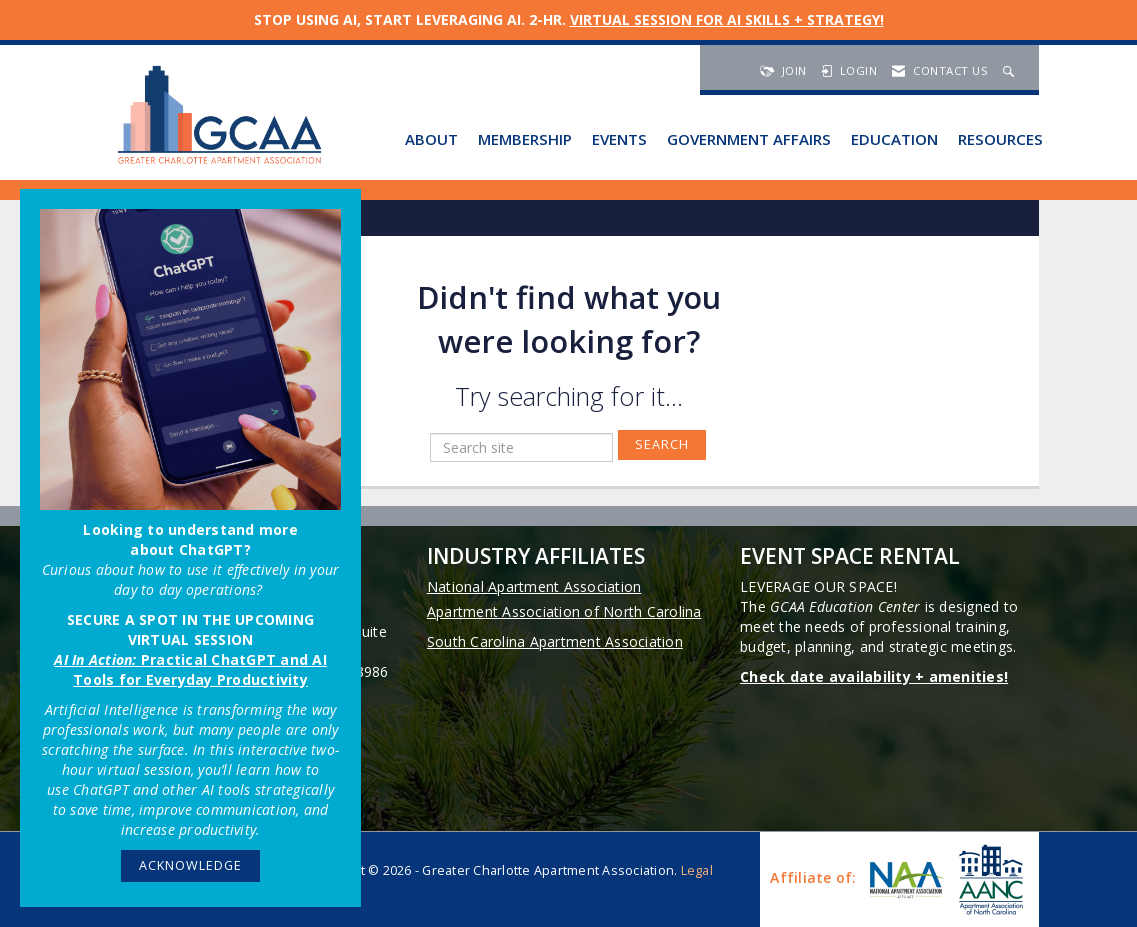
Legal (697, 870)
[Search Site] (1011, 70)
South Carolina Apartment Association (555, 641)
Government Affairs (749, 139)
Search (662, 444)
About (431, 139)
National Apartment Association (534, 586)
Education (894, 139)
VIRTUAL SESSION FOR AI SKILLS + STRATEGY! (727, 19)
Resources (1000, 139)
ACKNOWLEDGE (190, 865)
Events (619, 139)
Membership (525, 139)
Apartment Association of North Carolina (564, 611)
